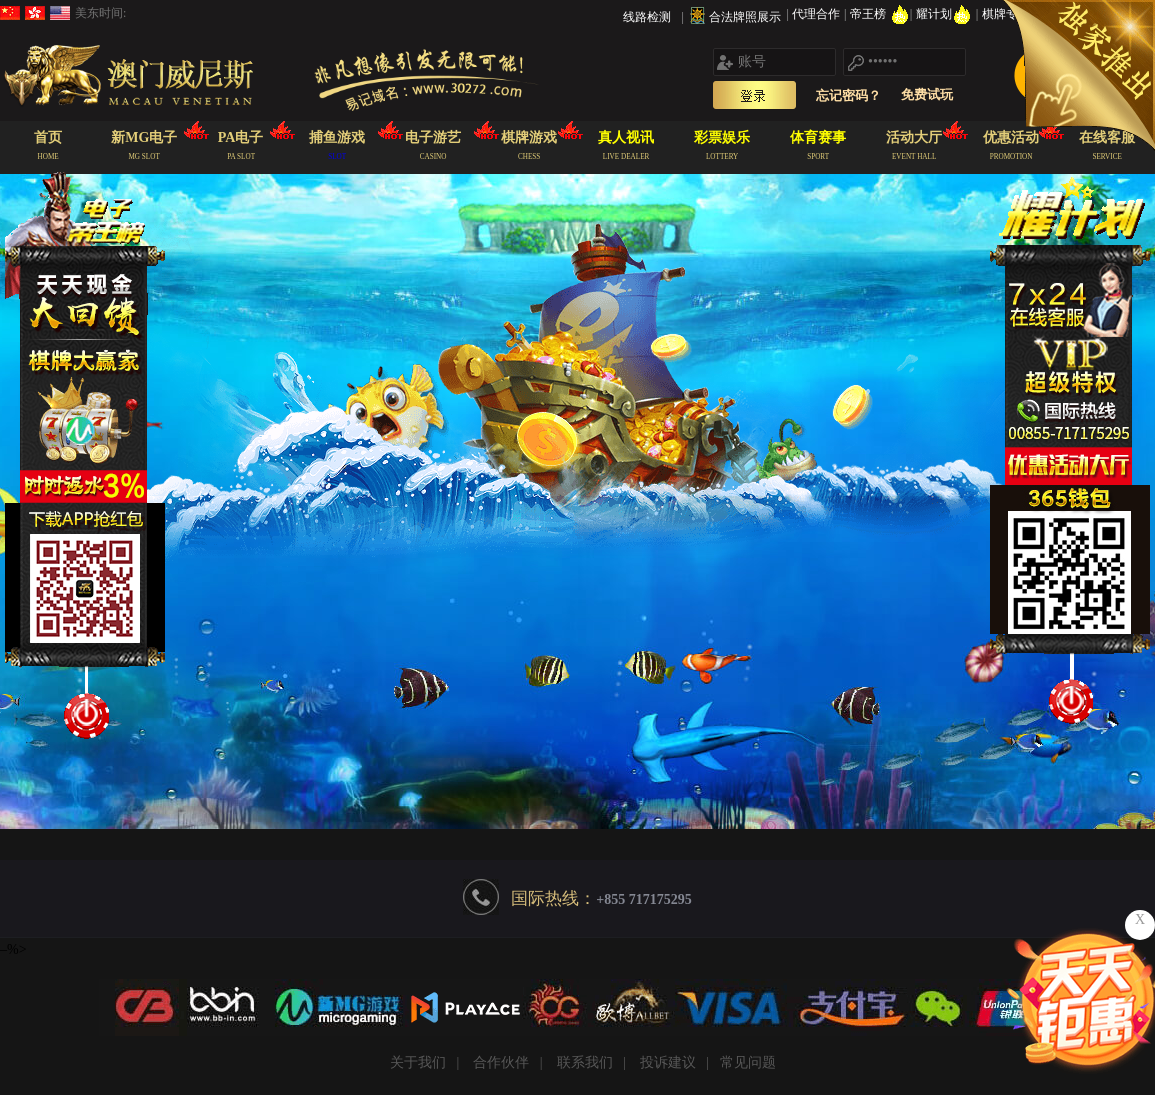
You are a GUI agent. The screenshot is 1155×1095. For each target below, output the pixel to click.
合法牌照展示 (745, 17)
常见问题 (748, 1062)
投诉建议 (668, 1062)
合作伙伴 (501, 1062)
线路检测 (647, 17)
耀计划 (945, 14)
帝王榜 (879, 14)
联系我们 (585, 1062)
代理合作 (817, 14)
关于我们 (418, 1062)
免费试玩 (927, 94)
